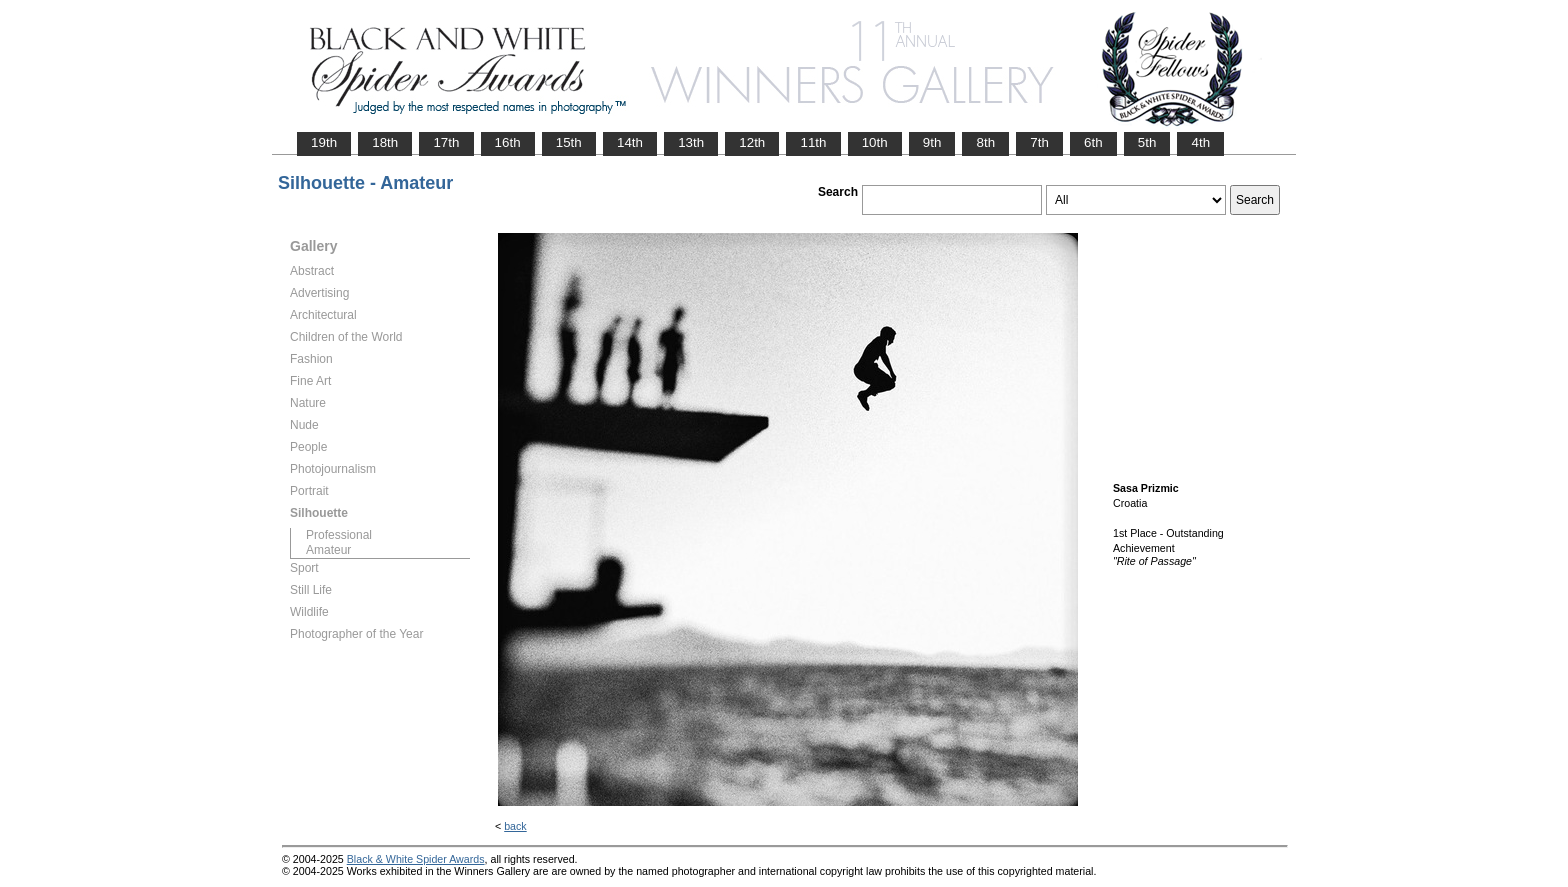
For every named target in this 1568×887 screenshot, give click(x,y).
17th (446, 142)
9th (932, 142)
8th (985, 142)
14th (630, 142)
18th (385, 142)
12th (752, 142)
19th (324, 142)
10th (875, 142)
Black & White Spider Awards (416, 859)
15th (569, 142)
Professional (339, 535)
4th (1200, 142)
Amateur (328, 550)
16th (508, 142)
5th (1147, 142)
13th (691, 142)
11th (813, 142)
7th (1039, 142)
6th (1093, 142)
